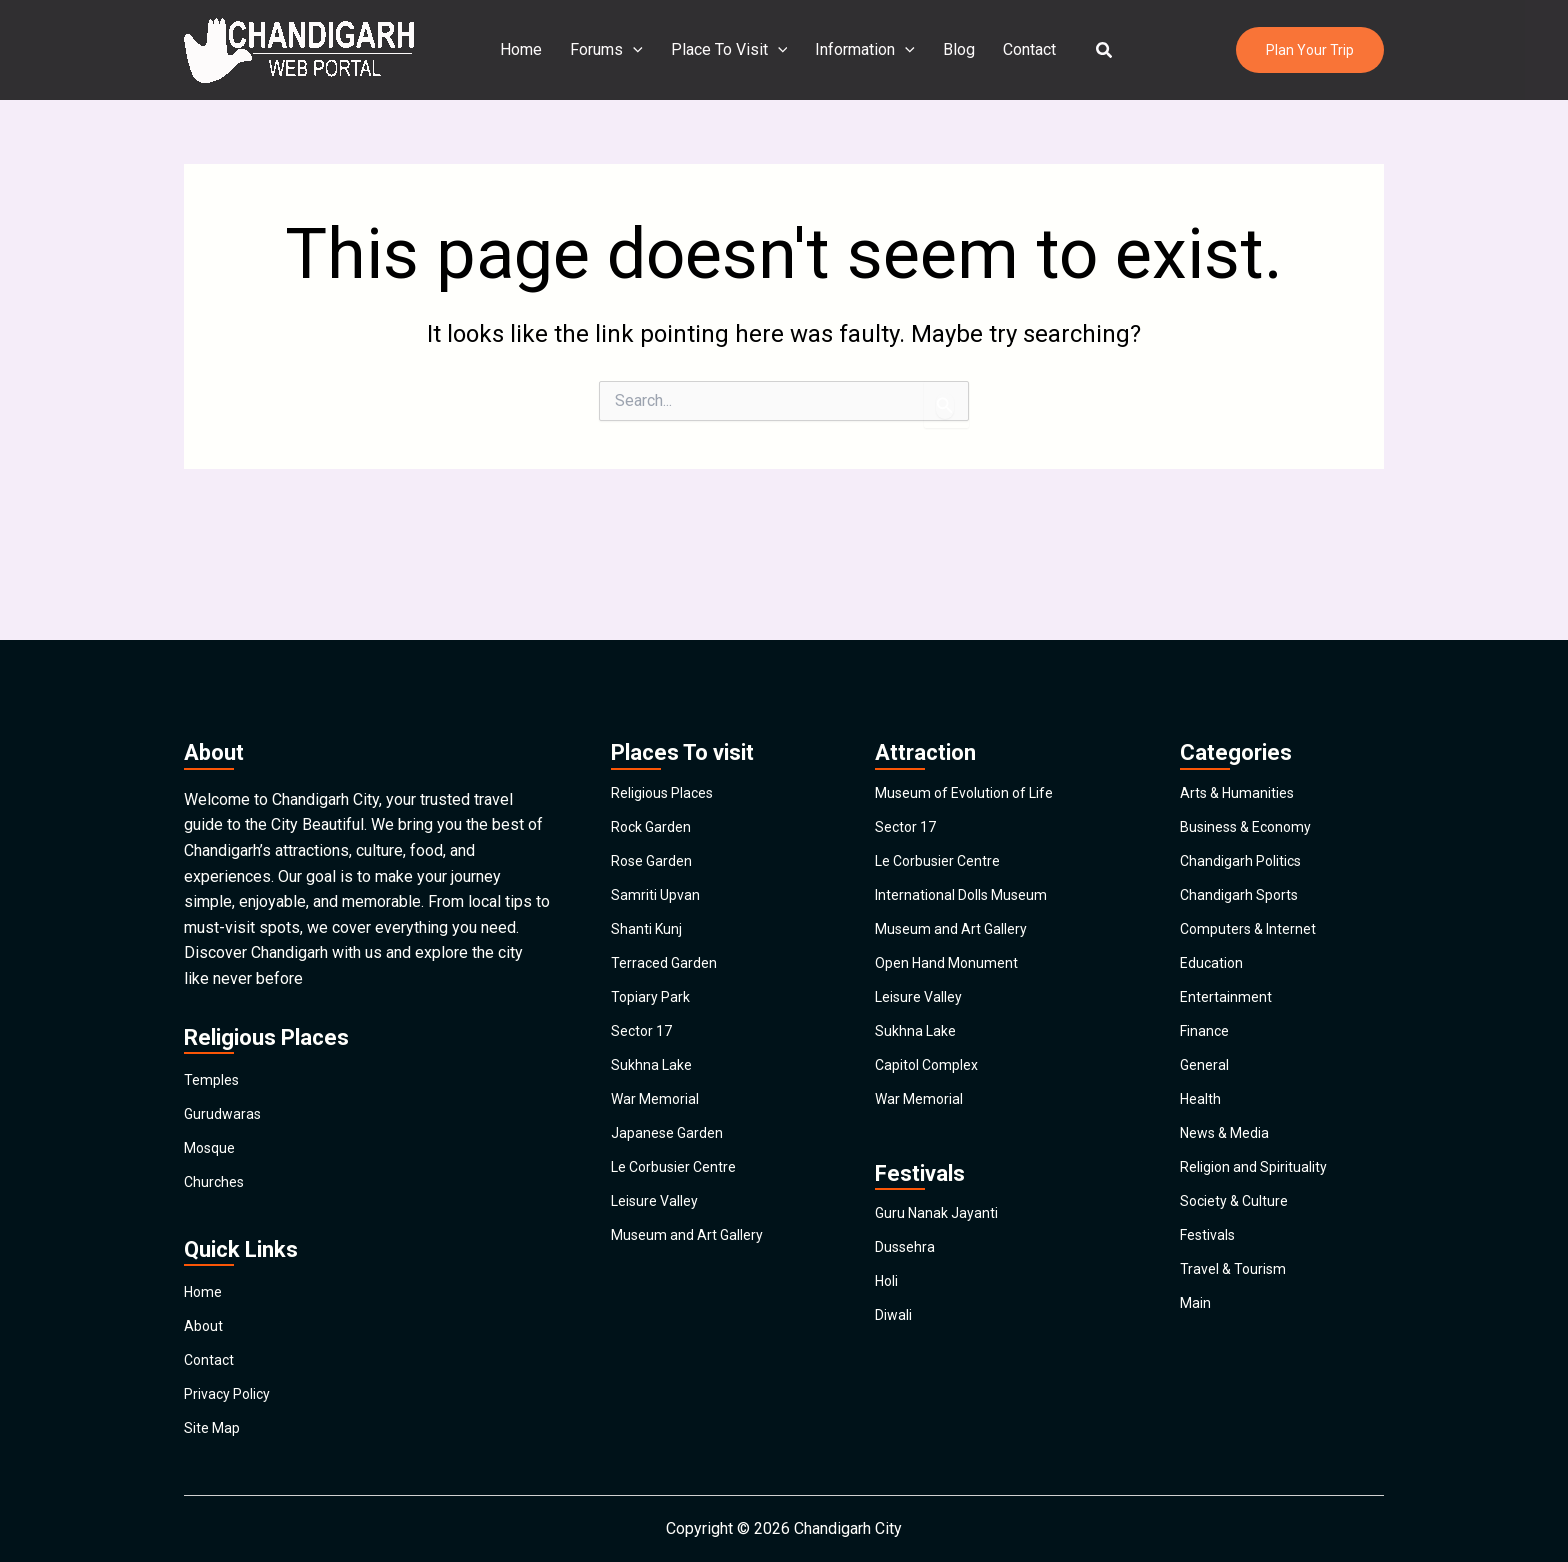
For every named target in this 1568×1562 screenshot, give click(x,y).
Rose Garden (656, 782)
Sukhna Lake (655, 1058)
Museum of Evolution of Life (974, 690)
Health (1202, 1104)
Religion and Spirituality (1262, 1196)
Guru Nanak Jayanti (941, 1231)
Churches (216, 1115)
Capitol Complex (932, 1058)
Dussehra (908, 1277)
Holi (889, 1323)
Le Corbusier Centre (681, 1196)
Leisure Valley (661, 1242)
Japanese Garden (672, 1150)
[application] (641, 50)
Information (865, 50)
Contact (1021, 49)
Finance (1207, 1012)
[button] (1093, 50)
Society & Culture (1240, 1242)
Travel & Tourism (1238, 1334)
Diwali (896, 1369)
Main (1197, 1380)
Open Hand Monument (952, 920)
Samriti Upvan (659, 828)
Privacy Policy (234, 1376)
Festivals (1212, 1288)
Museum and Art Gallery (694, 1288)
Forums (614, 50)
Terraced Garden (668, 920)
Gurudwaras (225, 1023)
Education (1214, 920)
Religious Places (670, 690)
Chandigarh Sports (1244, 828)
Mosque (213, 1069)
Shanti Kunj (649, 874)
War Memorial (659, 1104)
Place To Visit (733, 50)
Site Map (215, 1422)
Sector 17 (645, 1012)
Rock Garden (655, 736)
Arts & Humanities (1243, 690)
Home (533, 49)
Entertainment (1228, 966)
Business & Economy (1254, 736)
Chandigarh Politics (1247, 782)
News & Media (1231, 1150)
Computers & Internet (1254, 874)
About (204, 1284)
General (1206, 1058)
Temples (214, 977)
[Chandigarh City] (299, 48)
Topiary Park (654, 966)
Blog (955, 49)
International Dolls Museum (971, 828)
